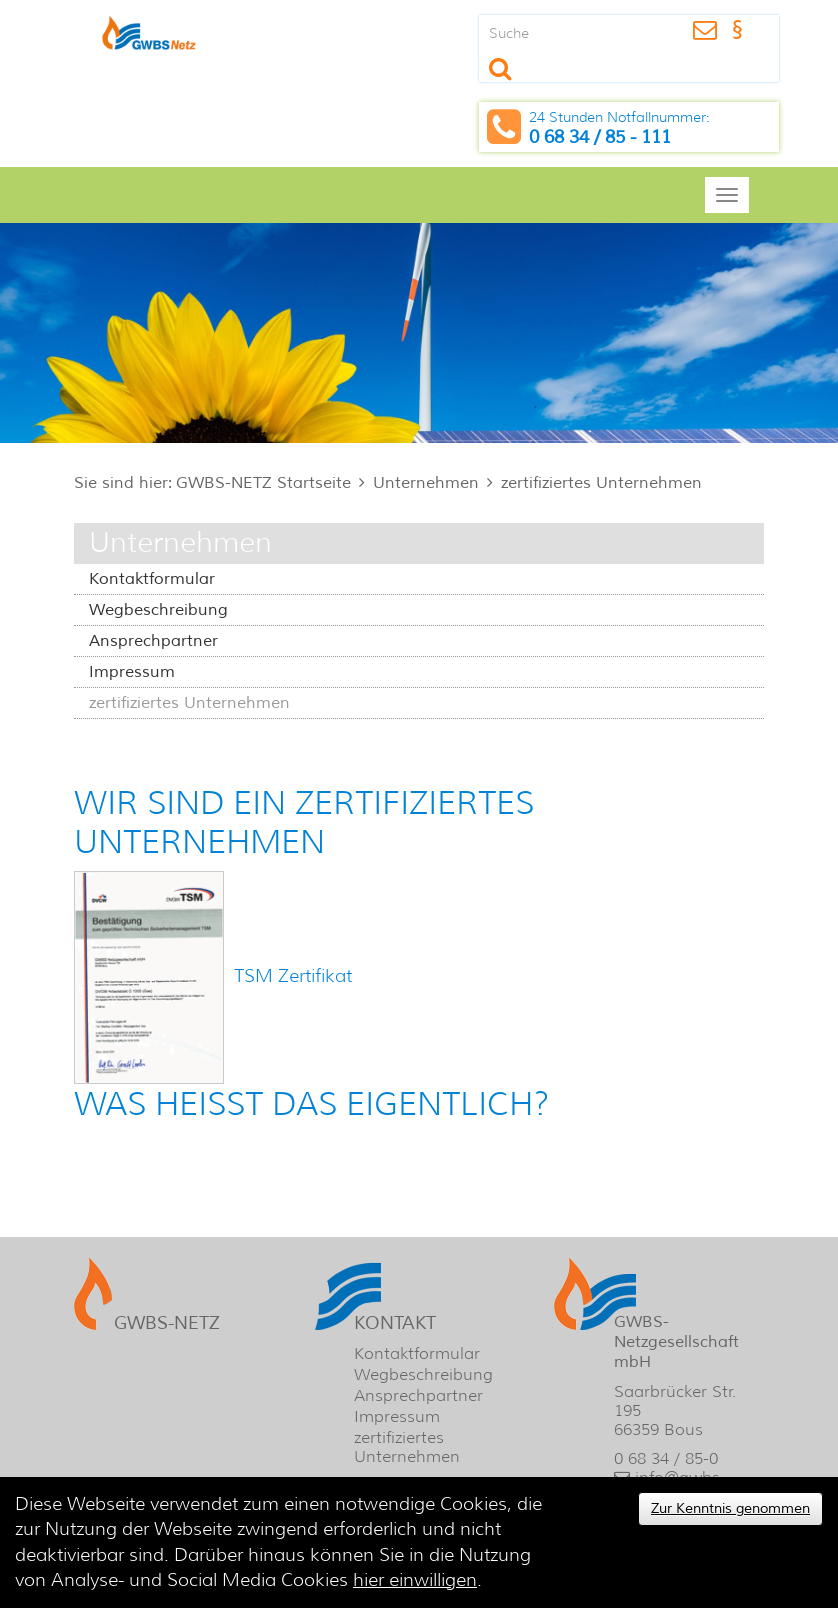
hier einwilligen (415, 1580)
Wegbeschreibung (158, 610)
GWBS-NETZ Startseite (263, 483)
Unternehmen (426, 483)
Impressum (132, 672)
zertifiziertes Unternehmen (601, 483)
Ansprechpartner (153, 641)
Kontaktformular (152, 579)
